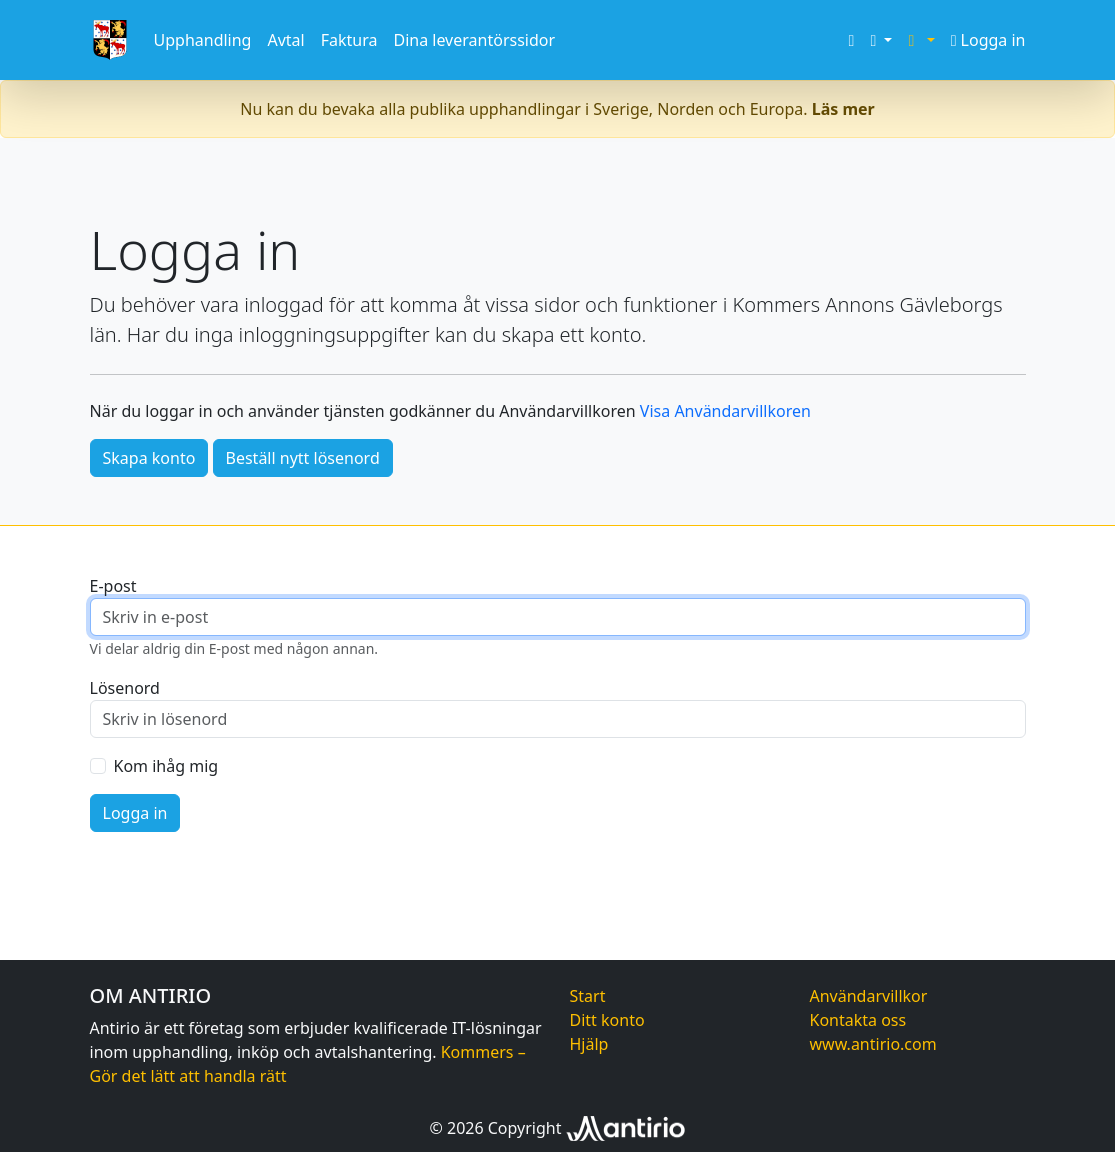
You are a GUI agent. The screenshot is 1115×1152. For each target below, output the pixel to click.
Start (588, 996)
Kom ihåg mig (166, 766)
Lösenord (125, 688)
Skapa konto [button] (149, 458)
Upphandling (203, 40)
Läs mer (843, 109)
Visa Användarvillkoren (725, 411)
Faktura (349, 40)
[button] (881, 40)
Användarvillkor (869, 996)
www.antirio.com (873, 1044)
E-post (113, 586)
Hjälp (589, 1044)
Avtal (285, 40)
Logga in (988, 40)
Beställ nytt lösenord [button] (303, 458)
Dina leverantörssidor (474, 40)
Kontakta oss (858, 1020)
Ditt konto (607, 1020)
